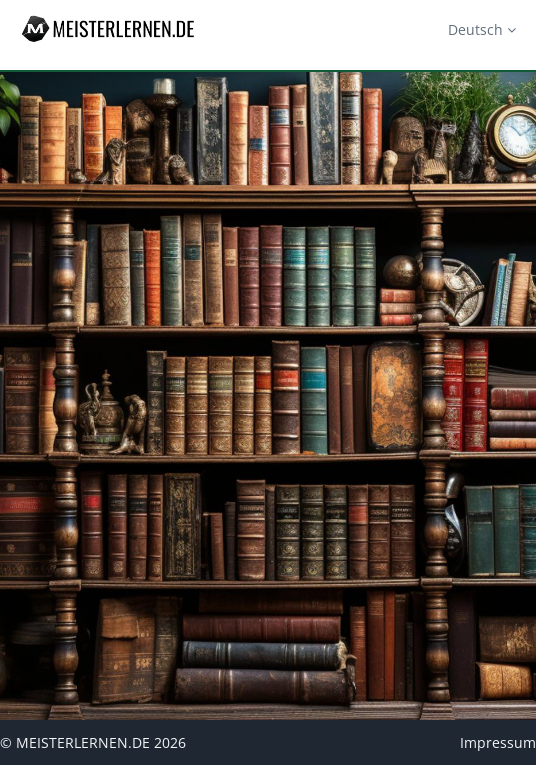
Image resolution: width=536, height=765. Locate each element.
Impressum (498, 742)
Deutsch (482, 29)
